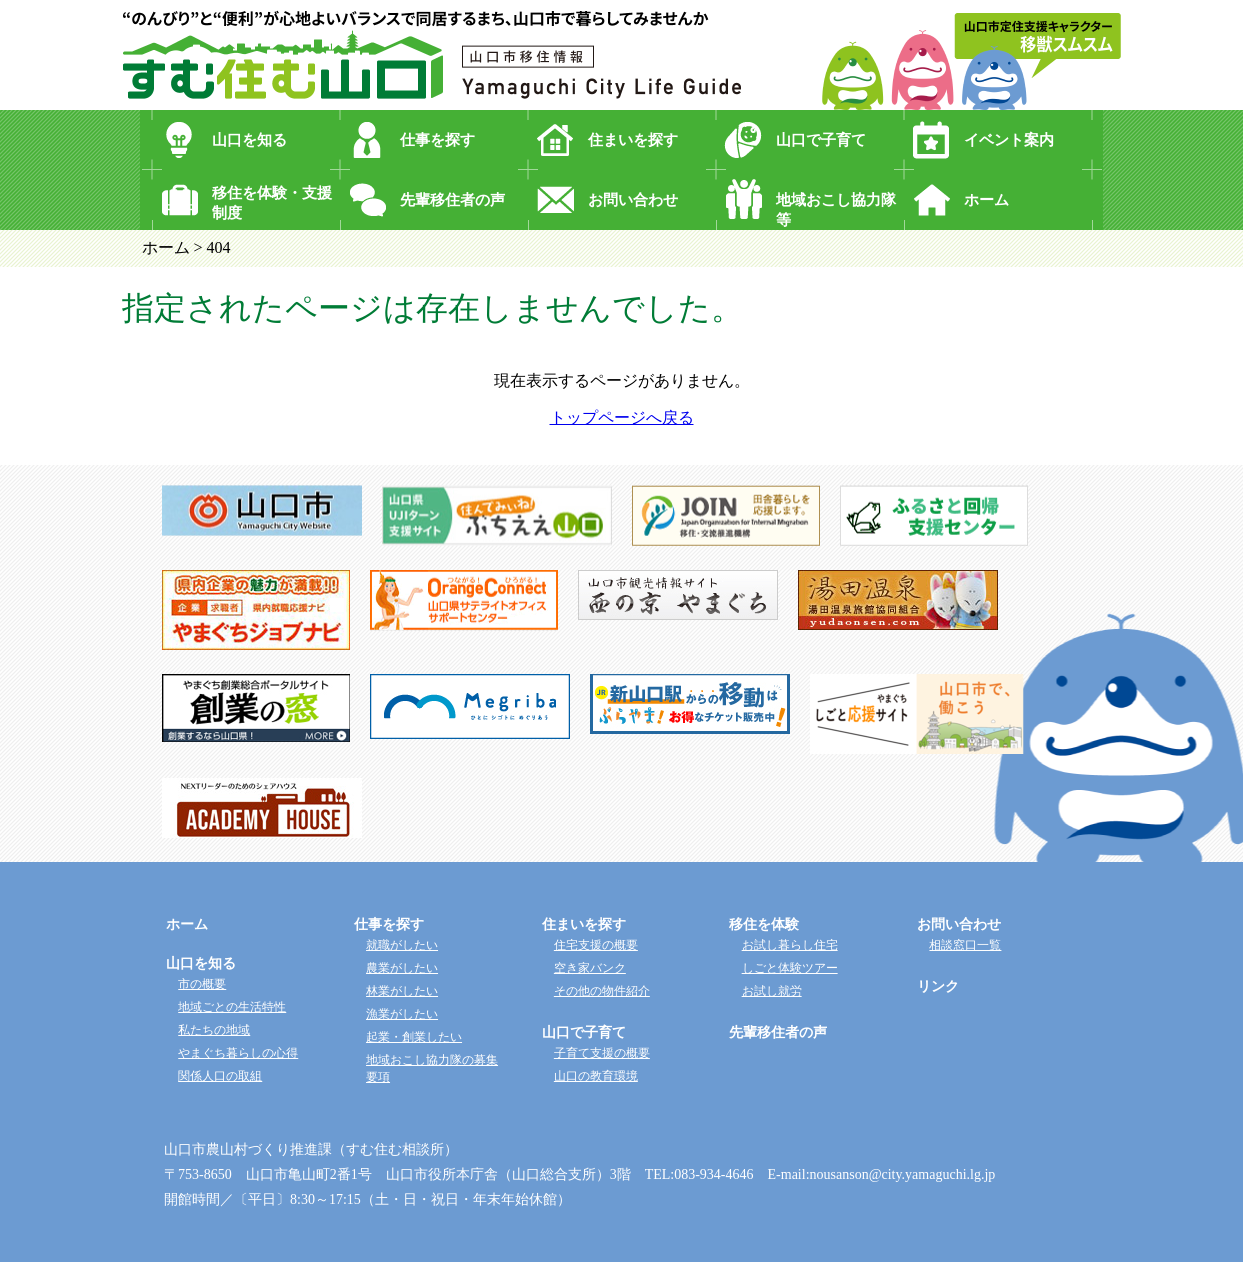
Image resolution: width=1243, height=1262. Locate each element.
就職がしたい (402, 945)
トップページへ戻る (622, 417)
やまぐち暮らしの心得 (238, 1053)
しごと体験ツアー (790, 968)
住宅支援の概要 (596, 945)
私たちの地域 (214, 1030)
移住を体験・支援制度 (272, 203)
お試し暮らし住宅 (790, 945)
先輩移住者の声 (452, 200)
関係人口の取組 (220, 1076)
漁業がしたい (402, 1014)
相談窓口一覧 (965, 945)
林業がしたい (402, 991)
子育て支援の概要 (602, 1053)
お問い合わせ (633, 200)
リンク (938, 986)
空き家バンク (590, 968)
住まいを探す (633, 140)
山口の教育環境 (596, 1076)
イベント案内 (1009, 140)
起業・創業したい (414, 1037)
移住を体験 (764, 924)
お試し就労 (772, 991)
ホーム (986, 200)
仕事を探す (437, 140)
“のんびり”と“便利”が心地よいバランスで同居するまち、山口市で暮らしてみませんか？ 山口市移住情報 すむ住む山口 (432, 55)
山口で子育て (821, 140)
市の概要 (202, 984)
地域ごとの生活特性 (232, 1007)
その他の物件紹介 (602, 991)
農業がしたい (402, 968)
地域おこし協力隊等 (836, 210)
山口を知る (249, 140)
